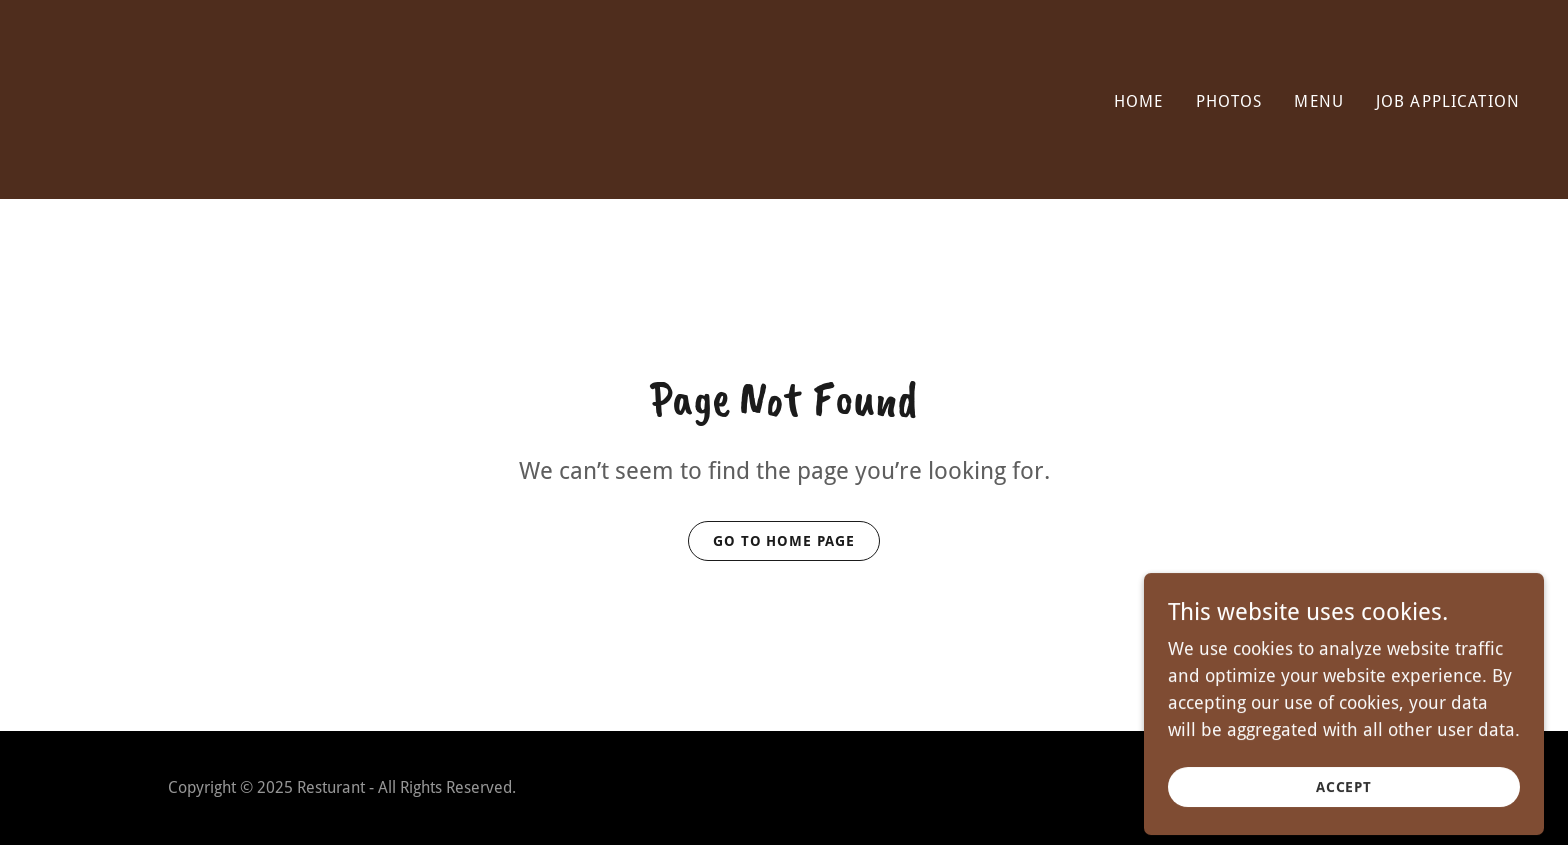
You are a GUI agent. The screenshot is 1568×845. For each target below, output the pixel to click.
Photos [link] (1229, 101)
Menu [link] (1319, 101)
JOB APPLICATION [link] (1448, 101)
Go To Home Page (784, 541)
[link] (408, 155)
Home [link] (1139, 101)
